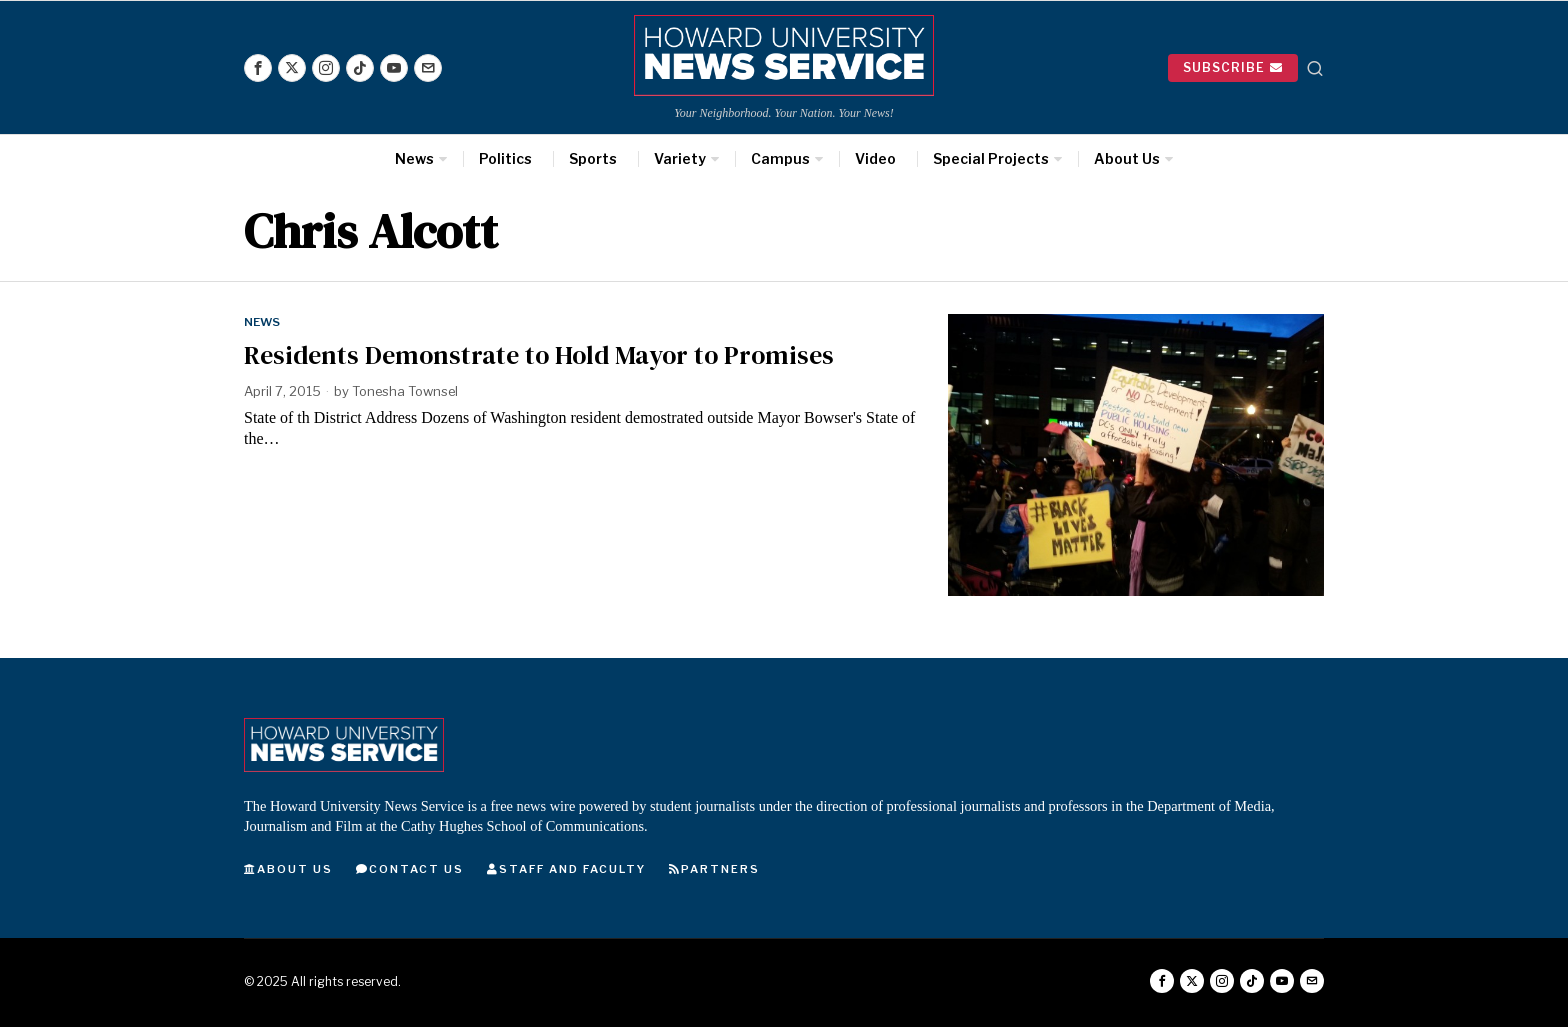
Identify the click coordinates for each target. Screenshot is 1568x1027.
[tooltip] (258, 68)
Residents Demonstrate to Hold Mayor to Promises (539, 355)
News (262, 322)
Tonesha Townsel (406, 391)
